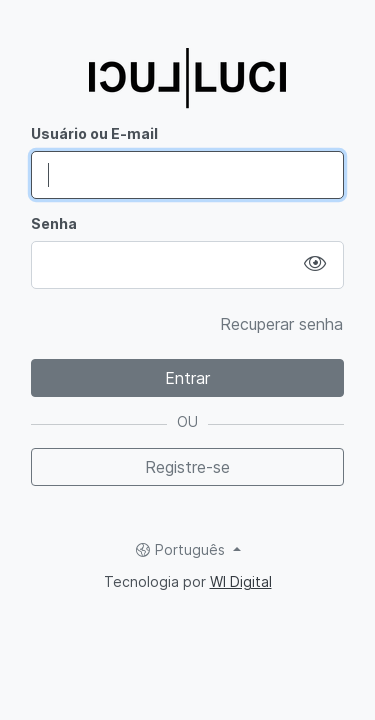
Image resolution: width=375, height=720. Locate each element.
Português (182, 549)
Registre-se (187, 467)
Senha (54, 223)
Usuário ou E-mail (94, 133)
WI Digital (241, 581)
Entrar (187, 378)
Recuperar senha (281, 324)
